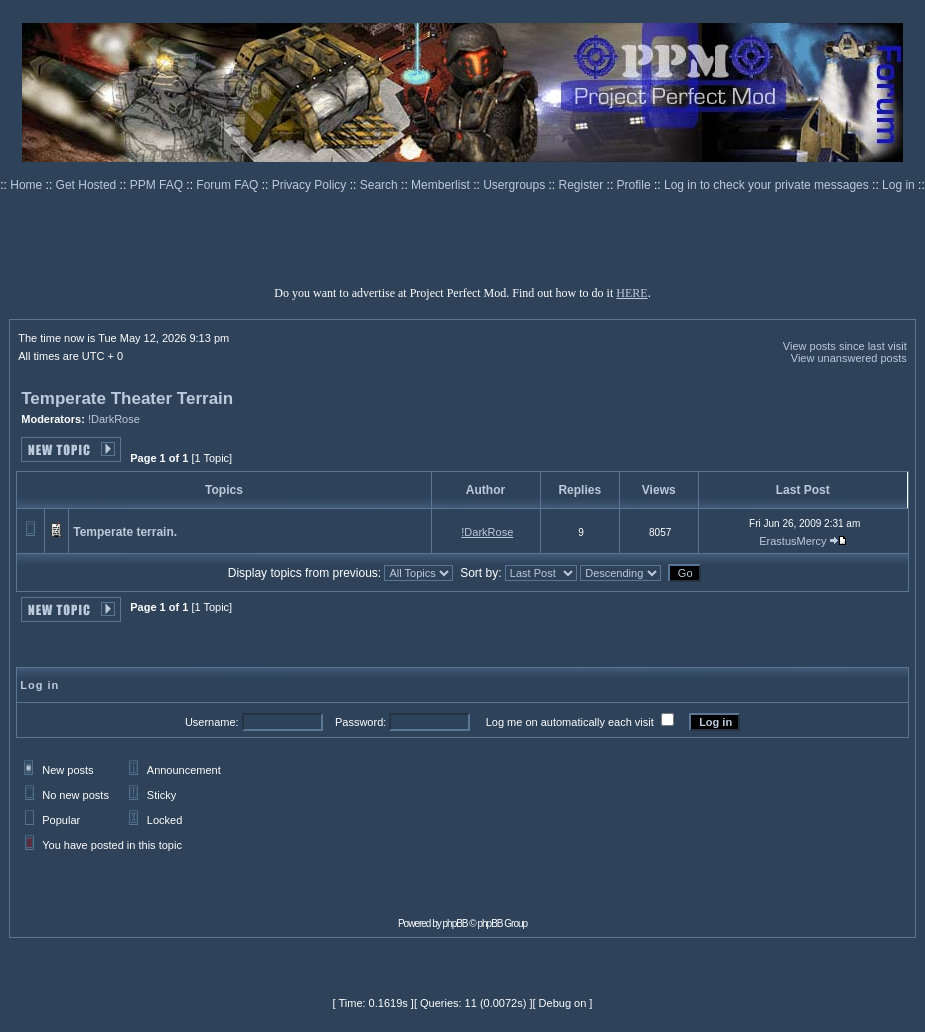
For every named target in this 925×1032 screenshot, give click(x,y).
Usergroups (515, 185)
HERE (631, 293)
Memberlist (442, 185)
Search (380, 185)
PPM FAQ (158, 185)
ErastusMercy (792, 541)
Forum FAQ (228, 185)
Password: (360, 722)
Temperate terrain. (125, 532)
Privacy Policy (311, 185)
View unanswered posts (849, 358)
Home (27, 185)
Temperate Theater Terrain (127, 398)
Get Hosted (88, 185)
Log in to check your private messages (768, 185)
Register (583, 185)
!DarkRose (114, 419)
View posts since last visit (845, 346)
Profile (635, 185)
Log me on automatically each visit (570, 722)
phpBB (455, 923)
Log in (898, 185)
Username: (212, 722)
